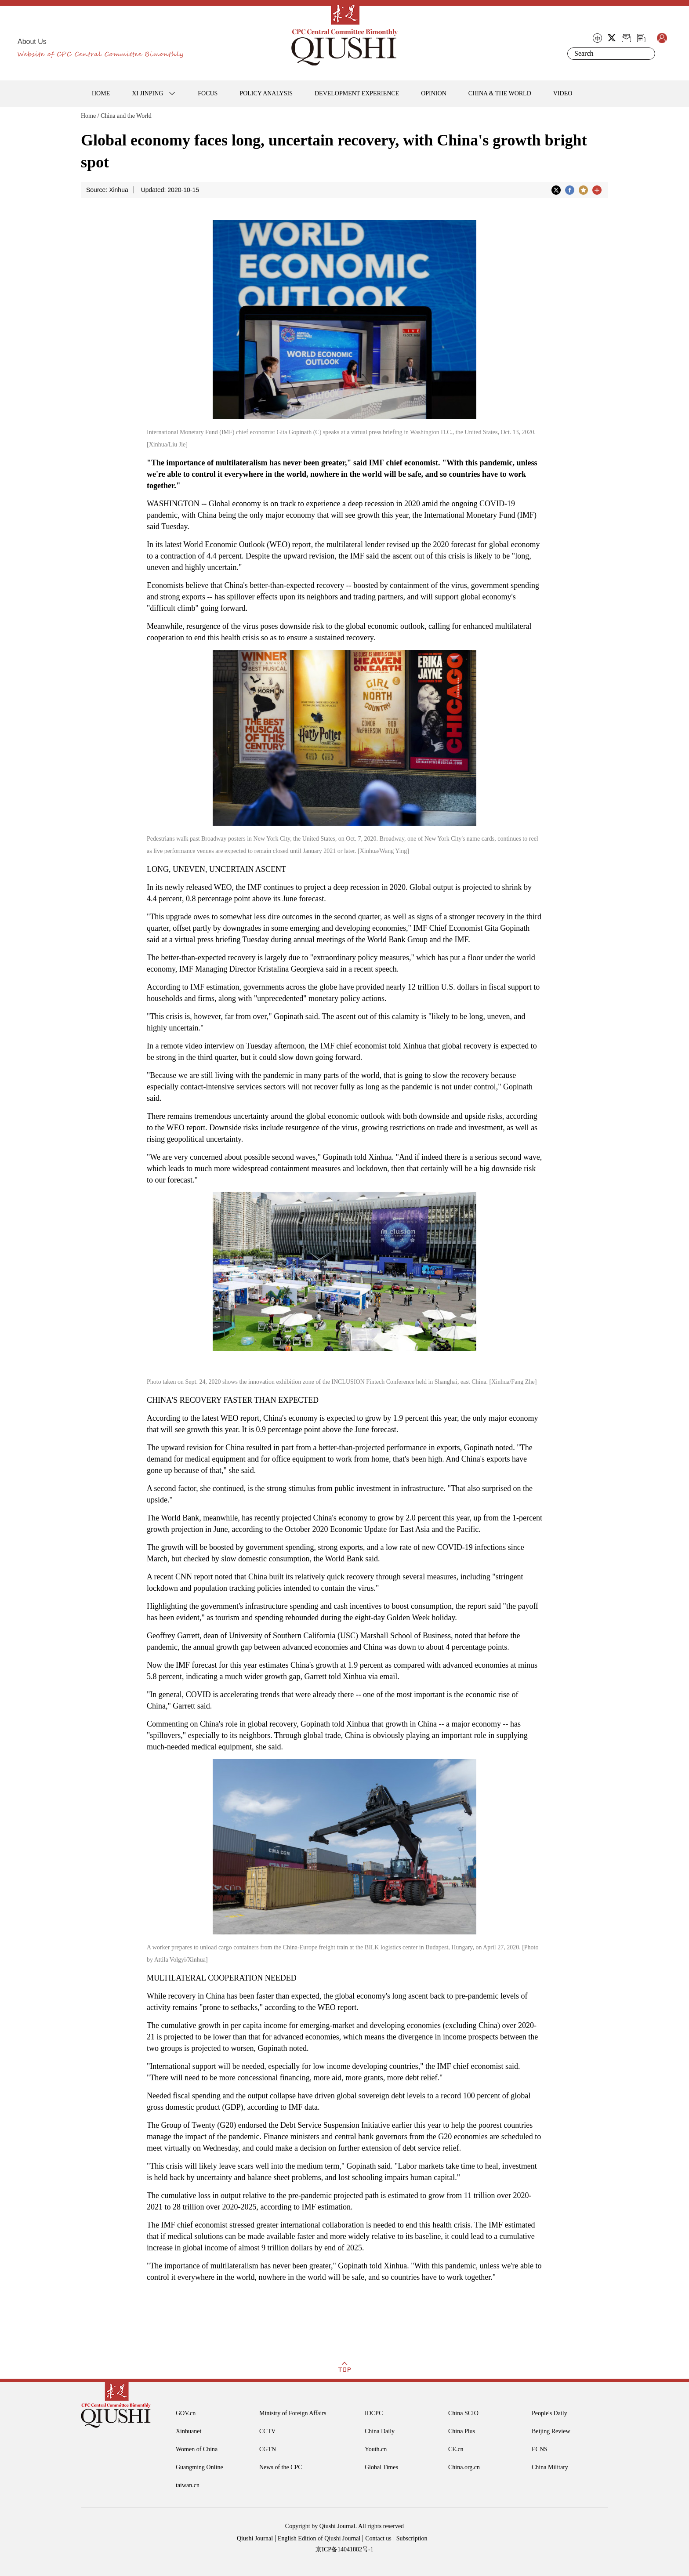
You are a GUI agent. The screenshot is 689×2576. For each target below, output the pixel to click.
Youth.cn (376, 2449)
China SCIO (463, 2413)
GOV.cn (186, 2413)
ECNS (540, 2449)
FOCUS (208, 93)
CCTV (267, 2431)
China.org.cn (464, 2467)
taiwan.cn (187, 2485)
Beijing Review (551, 2431)
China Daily (380, 2431)
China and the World (126, 115)
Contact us (378, 2538)
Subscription (412, 2538)
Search (647, 53)
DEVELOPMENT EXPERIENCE (357, 93)
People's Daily (549, 2413)
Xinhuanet (188, 2431)
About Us (32, 41)
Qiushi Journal (255, 2538)
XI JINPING (147, 93)
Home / (90, 115)
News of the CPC (280, 2467)
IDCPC (374, 2413)
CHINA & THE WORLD (499, 93)
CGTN (267, 2449)
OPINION (433, 93)
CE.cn (456, 2449)
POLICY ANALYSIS (266, 93)
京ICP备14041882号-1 (344, 2549)
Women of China (197, 2449)
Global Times (381, 2467)
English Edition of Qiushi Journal (319, 2538)
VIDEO (563, 93)
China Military (550, 2467)
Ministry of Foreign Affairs (292, 2413)
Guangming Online (199, 2467)
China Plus (461, 2431)
